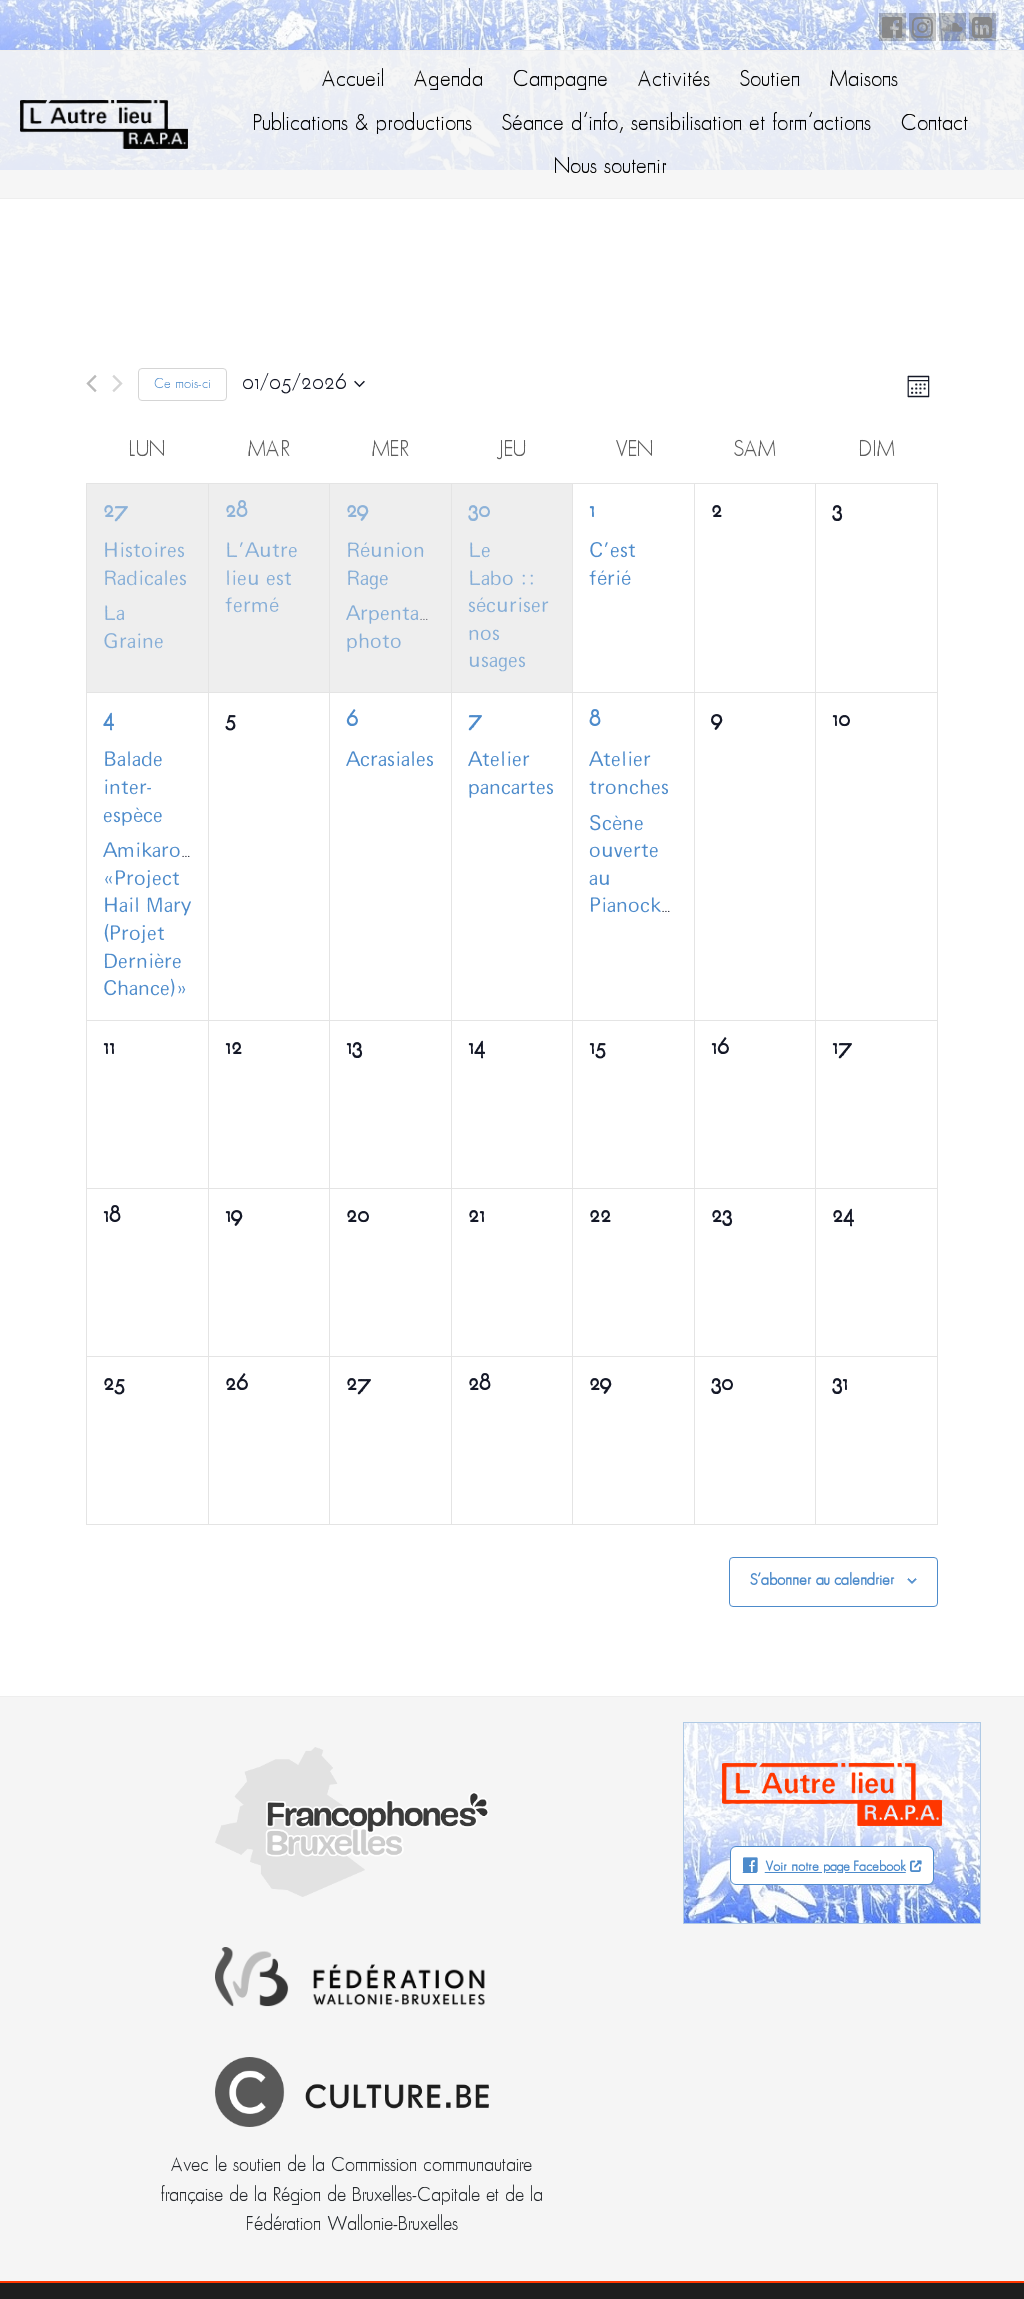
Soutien (770, 80)
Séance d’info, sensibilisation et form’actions (686, 124)
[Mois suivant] (117, 383)
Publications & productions (362, 124)
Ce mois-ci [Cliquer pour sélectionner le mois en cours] (182, 384)
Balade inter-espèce (133, 787)
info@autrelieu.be (107, 2096)
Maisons (864, 80)
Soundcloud (949, 24)
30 (479, 511)
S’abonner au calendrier (822, 1581)
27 (115, 511)
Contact (934, 124)
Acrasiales (390, 760)
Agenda (448, 80)
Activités (674, 80)
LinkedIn (979, 24)
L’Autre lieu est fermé (261, 578)
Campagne (560, 80)
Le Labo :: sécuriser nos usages (508, 606)
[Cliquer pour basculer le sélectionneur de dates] (303, 384)
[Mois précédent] (91, 383)
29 (357, 511)
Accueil (353, 80)
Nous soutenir (610, 167)
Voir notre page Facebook (835, 1867)
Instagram (919, 24)
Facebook (889, 24)
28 (236, 511)
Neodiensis (921, 2244)
